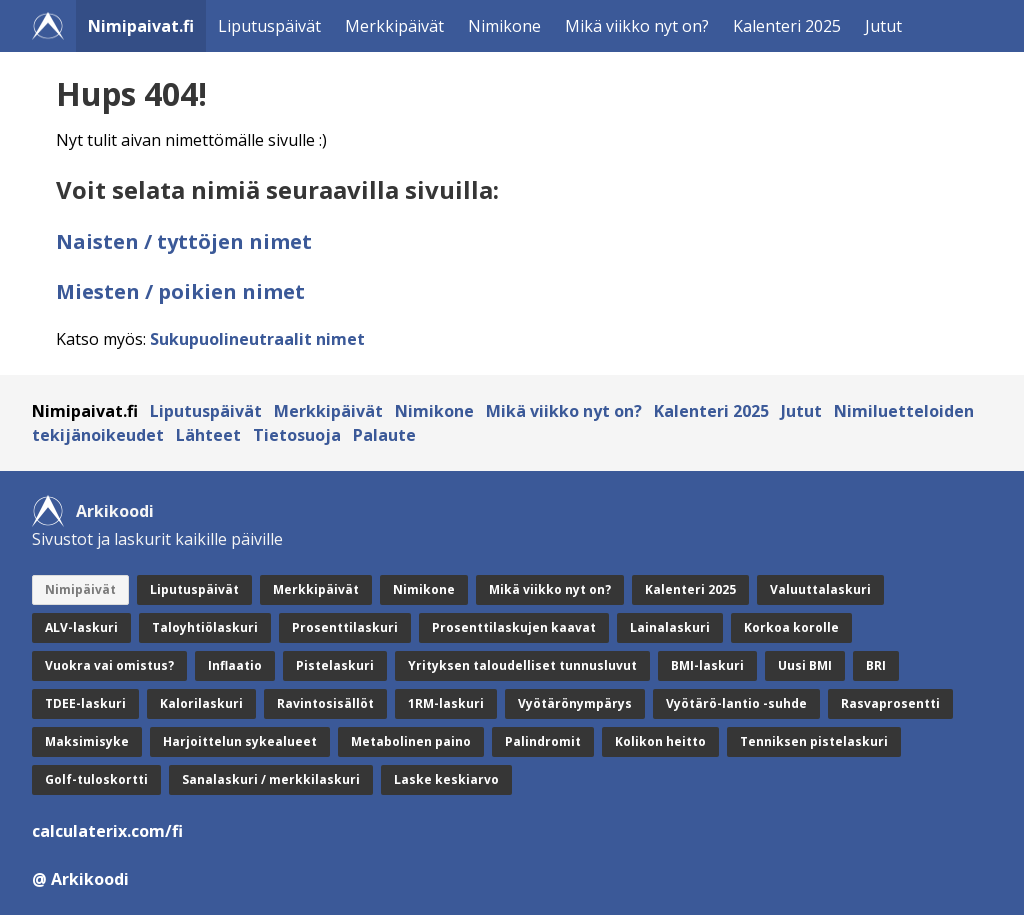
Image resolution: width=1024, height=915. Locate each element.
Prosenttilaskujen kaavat (514, 627)
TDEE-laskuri (85, 703)
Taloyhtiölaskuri (205, 627)
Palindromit (543, 741)
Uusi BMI (805, 665)
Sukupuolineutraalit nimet (257, 339)
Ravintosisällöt (325, 703)
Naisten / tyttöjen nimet (184, 241)
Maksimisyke (87, 741)
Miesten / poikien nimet (180, 291)
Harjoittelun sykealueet (240, 741)
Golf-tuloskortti (96, 779)
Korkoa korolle (791, 627)
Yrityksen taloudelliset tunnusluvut (522, 665)
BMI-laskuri (707, 665)
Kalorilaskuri (201, 703)
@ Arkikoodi (80, 879)
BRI (876, 665)
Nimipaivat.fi (141, 26)
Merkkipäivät (394, 26)
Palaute (384, 435)
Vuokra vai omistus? (109, 665)
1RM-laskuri (446, 703)
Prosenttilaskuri (345, 627)
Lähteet (208, 435)
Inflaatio (235, 665)
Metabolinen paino (411, 741)
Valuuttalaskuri (820, 589)
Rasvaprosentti (890, 703)
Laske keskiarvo (446, 779)
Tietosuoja (297, 435)
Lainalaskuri (670, 627)
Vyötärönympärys (575, 703)
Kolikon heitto (660, 741)
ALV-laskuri (81, 627)
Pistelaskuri (335, 665)
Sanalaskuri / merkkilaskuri (271, 779)
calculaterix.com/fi (107, 831)
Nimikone (504, 26)
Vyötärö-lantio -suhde (736, 703)
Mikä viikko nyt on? (637, 26)
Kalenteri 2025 (787, 26)
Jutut (883, 26)
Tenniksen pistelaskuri (814, 741)
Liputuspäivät (269, 26)
